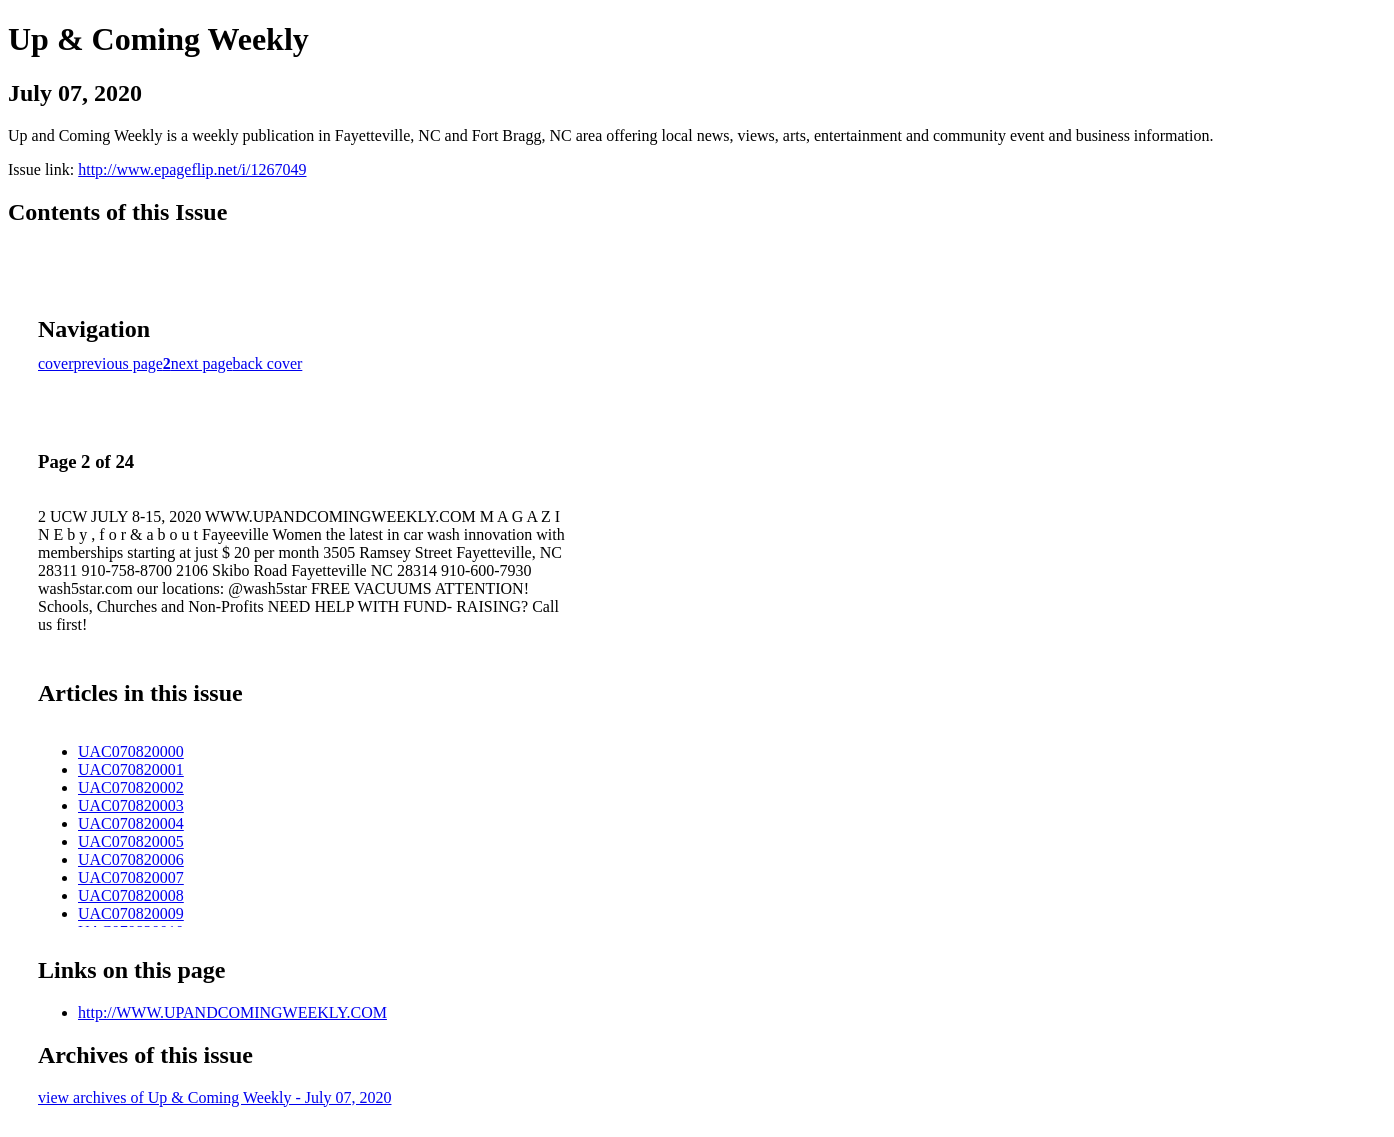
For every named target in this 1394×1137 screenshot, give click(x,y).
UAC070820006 (131, 859)
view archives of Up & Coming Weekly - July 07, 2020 (214, 1097)
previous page (118, 363)
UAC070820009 (131, 913)
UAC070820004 (131, 823)
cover (56, 363)
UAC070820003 (131, 805)
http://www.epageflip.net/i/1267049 (192, 169)
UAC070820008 (131, 895)
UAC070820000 (131, 751)
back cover (268, 363)
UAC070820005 (131, 841)
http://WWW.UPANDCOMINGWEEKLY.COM (232, 1012)
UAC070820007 (131, 877)
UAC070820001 (131, 769)
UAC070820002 (131, 787)
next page (202, 363)
